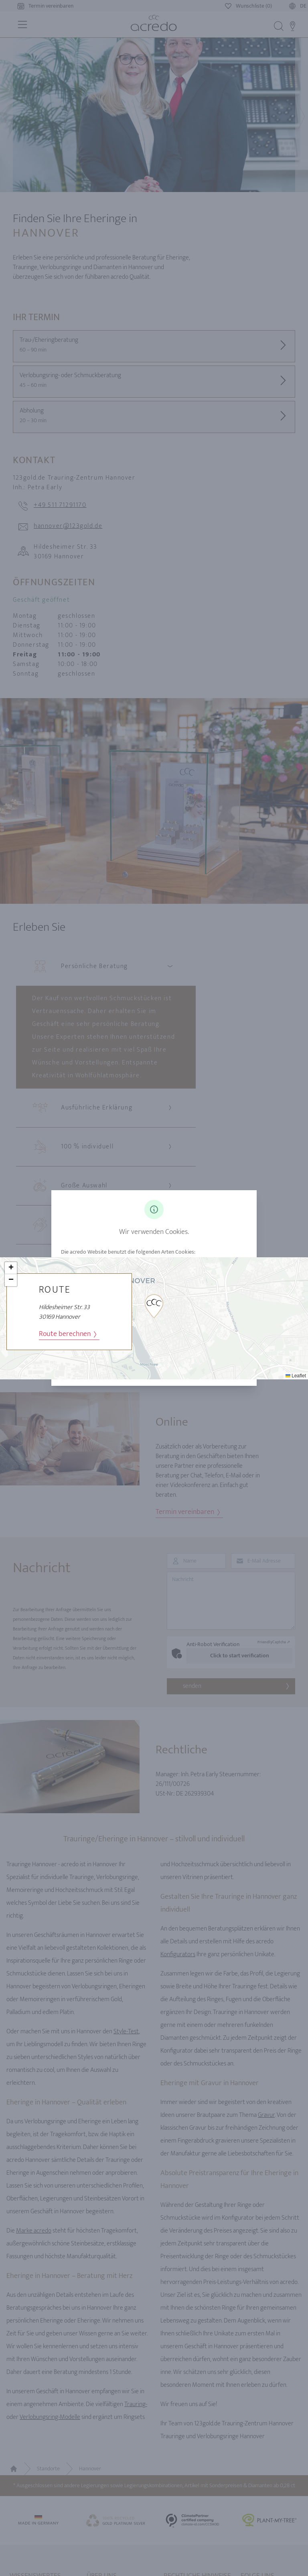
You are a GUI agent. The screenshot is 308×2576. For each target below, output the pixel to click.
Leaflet (296, 1376)
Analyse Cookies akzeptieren (106, 1368)
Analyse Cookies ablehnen (201, 1368)
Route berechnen (67, 1334)
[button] (154, 1306)
